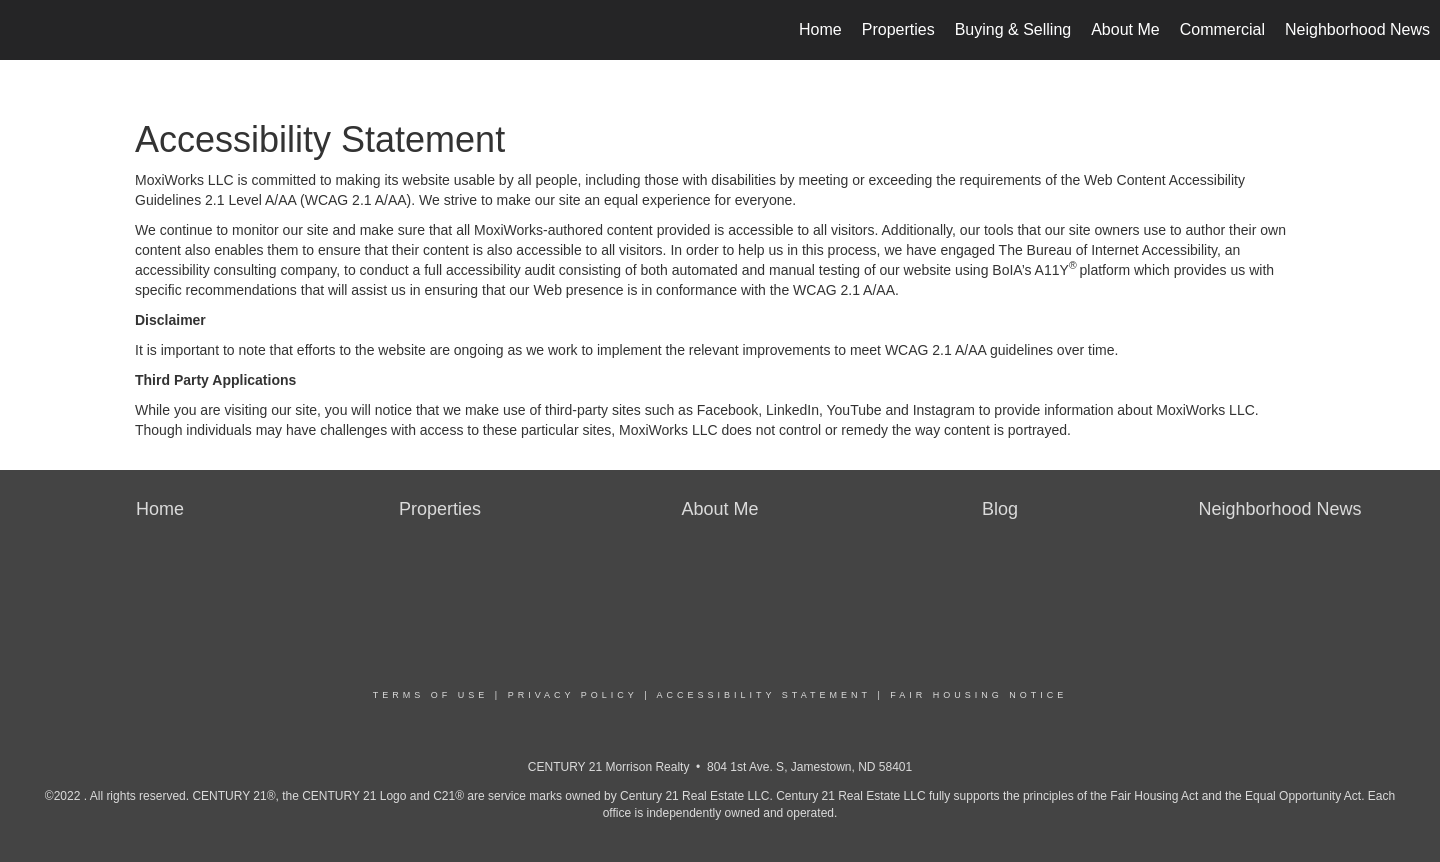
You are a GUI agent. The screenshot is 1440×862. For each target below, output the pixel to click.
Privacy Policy (573, 695)
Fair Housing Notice (978, 695)
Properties (898, 29)
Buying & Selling (1013, 29)
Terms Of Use (431, 695)
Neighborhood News (1357, 29)
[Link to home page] (25, 30)
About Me (1125, 29)
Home (820, 29)
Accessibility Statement (764, 695)
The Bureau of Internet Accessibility (1108, 250)
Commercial (1222, 29)
